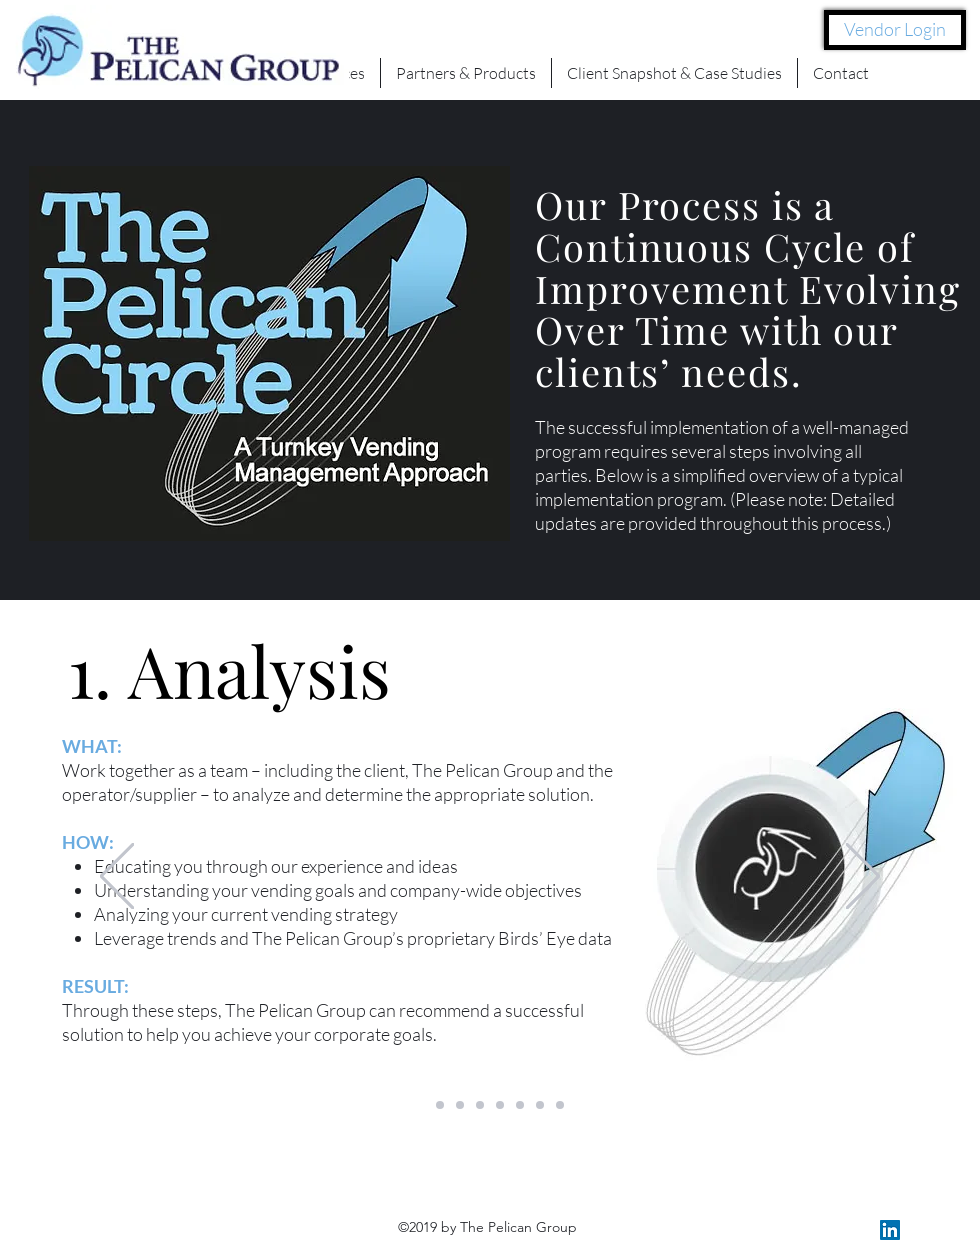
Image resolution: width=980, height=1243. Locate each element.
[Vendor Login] (895, 30)
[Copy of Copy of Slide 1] (440, 1105)
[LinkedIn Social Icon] (890, 1230)
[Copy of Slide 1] (460, 1105)
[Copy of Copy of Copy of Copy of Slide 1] (560, 1105)
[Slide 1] (420, 1105)
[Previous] (117, 877)
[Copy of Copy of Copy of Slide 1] (540, 1105)
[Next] (863, 877)
